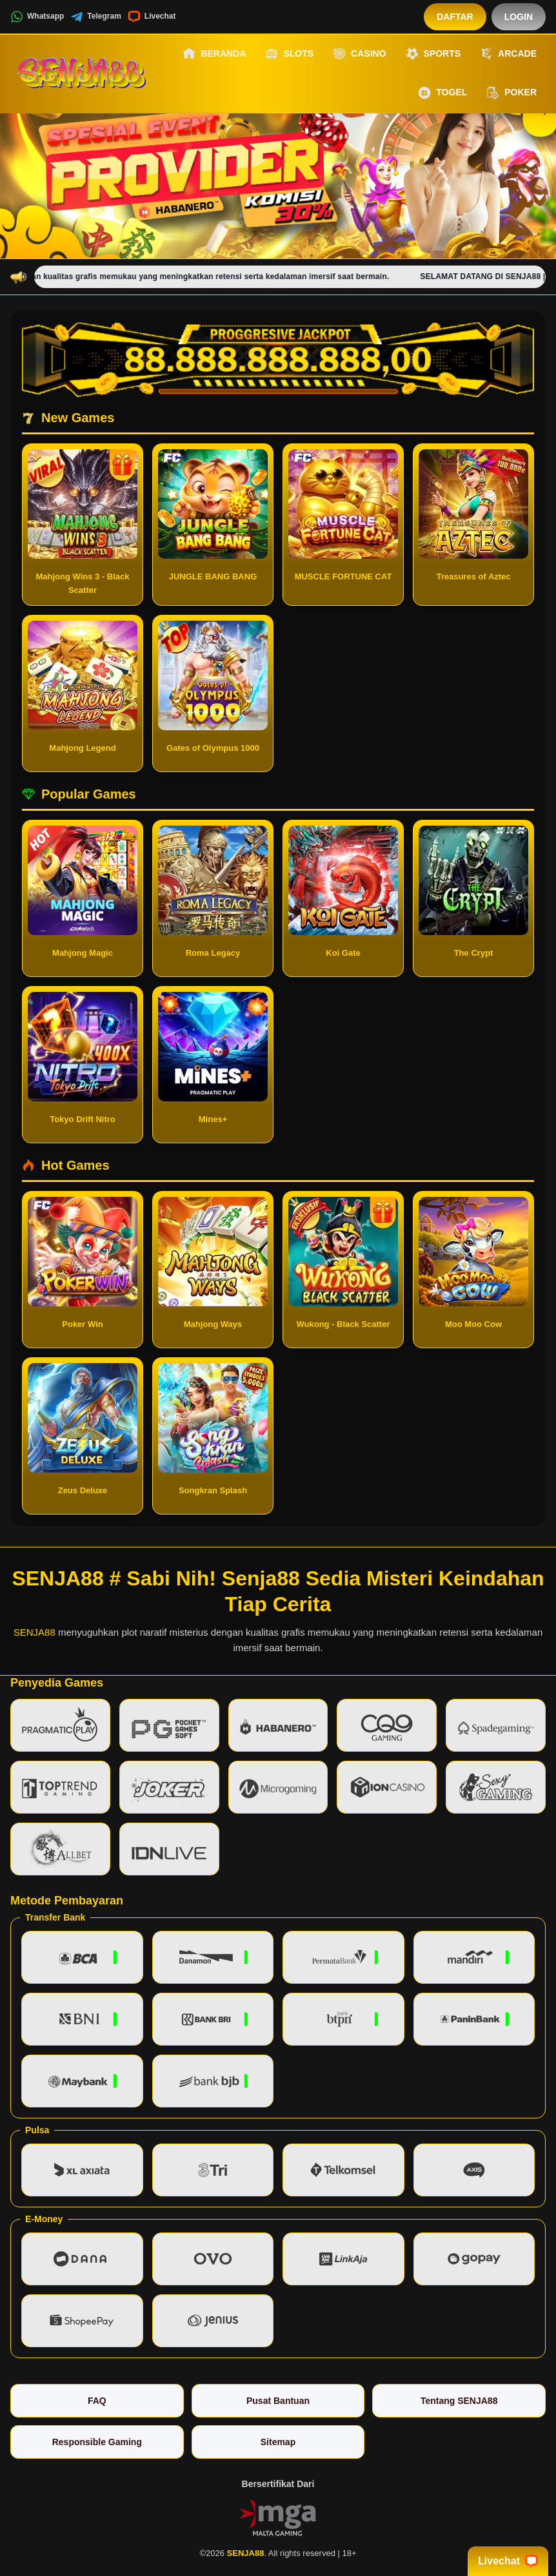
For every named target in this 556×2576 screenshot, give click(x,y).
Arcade (508, 53)
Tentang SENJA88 (459, 2401)
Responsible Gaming (97, 2442)
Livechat (152, 16)
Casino (359, 53)
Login (518, 17)
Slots (289, 53)
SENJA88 (34, 1632)
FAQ (97, 2401)
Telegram (95, 16)
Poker (511, 92)
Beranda (214, 53)
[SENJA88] (81, 73)
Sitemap (278, 2442)
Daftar (455, 17)
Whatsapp (37, 16)
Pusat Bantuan (278, 2401)
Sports (433, 53)
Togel (442, 92)
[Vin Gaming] (278, 2517)
